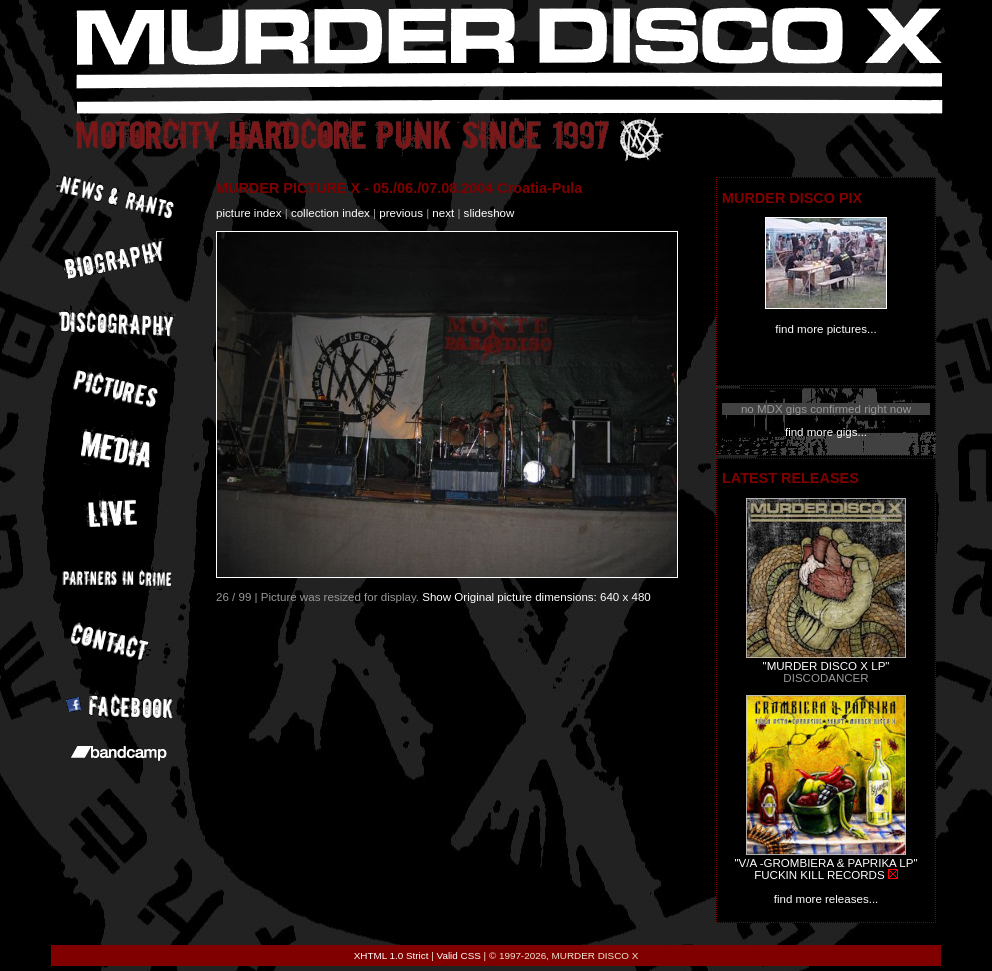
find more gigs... (826, 432)
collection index (330, 213)
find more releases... (826, 899)
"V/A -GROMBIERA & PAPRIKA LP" (825, 863)
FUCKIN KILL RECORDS (819, 875)
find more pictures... (825, 329)
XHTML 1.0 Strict (391, 955)
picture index (248, 213)
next (443, 213)
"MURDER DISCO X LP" (826, 666)
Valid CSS (459, 955)
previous (401, 213)
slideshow (489, 213)
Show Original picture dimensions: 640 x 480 (536, 597)
